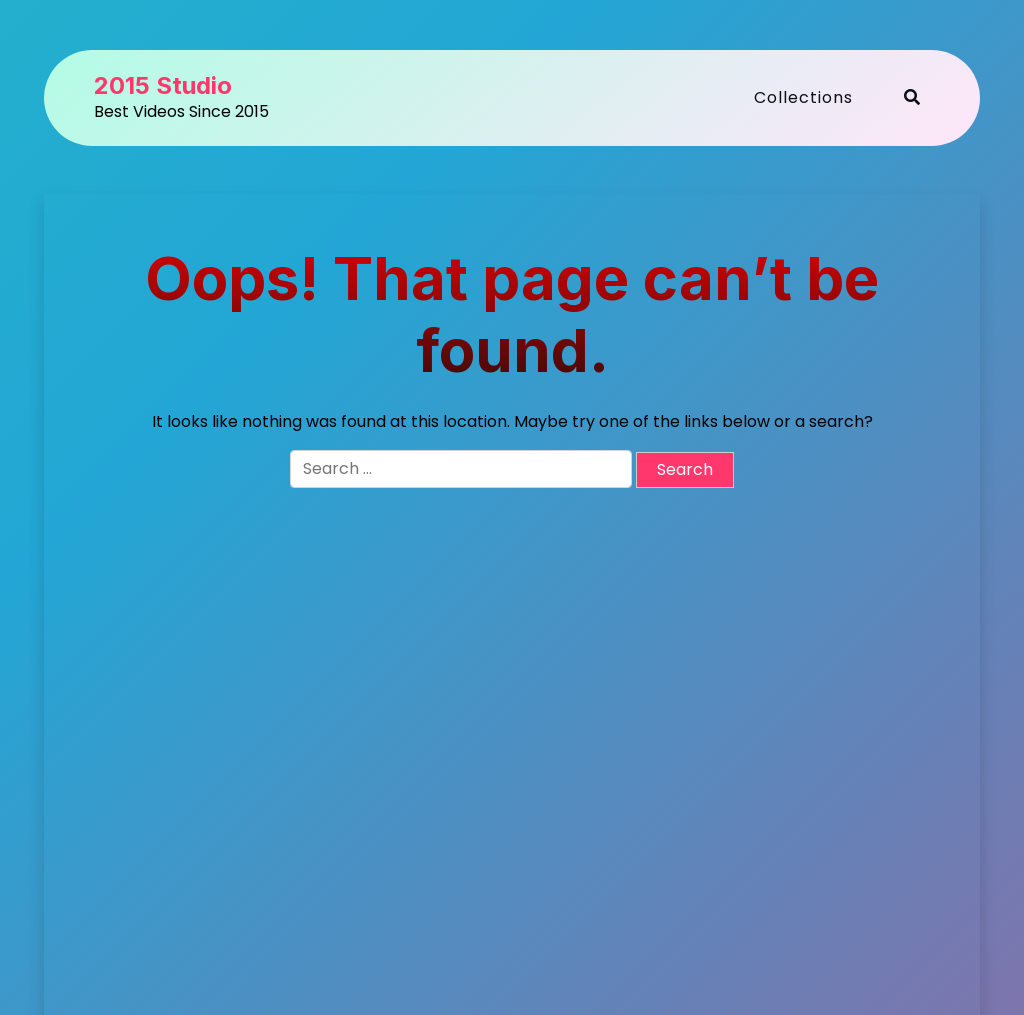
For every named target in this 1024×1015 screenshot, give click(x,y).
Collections (803, 97)
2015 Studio (163, 86)
